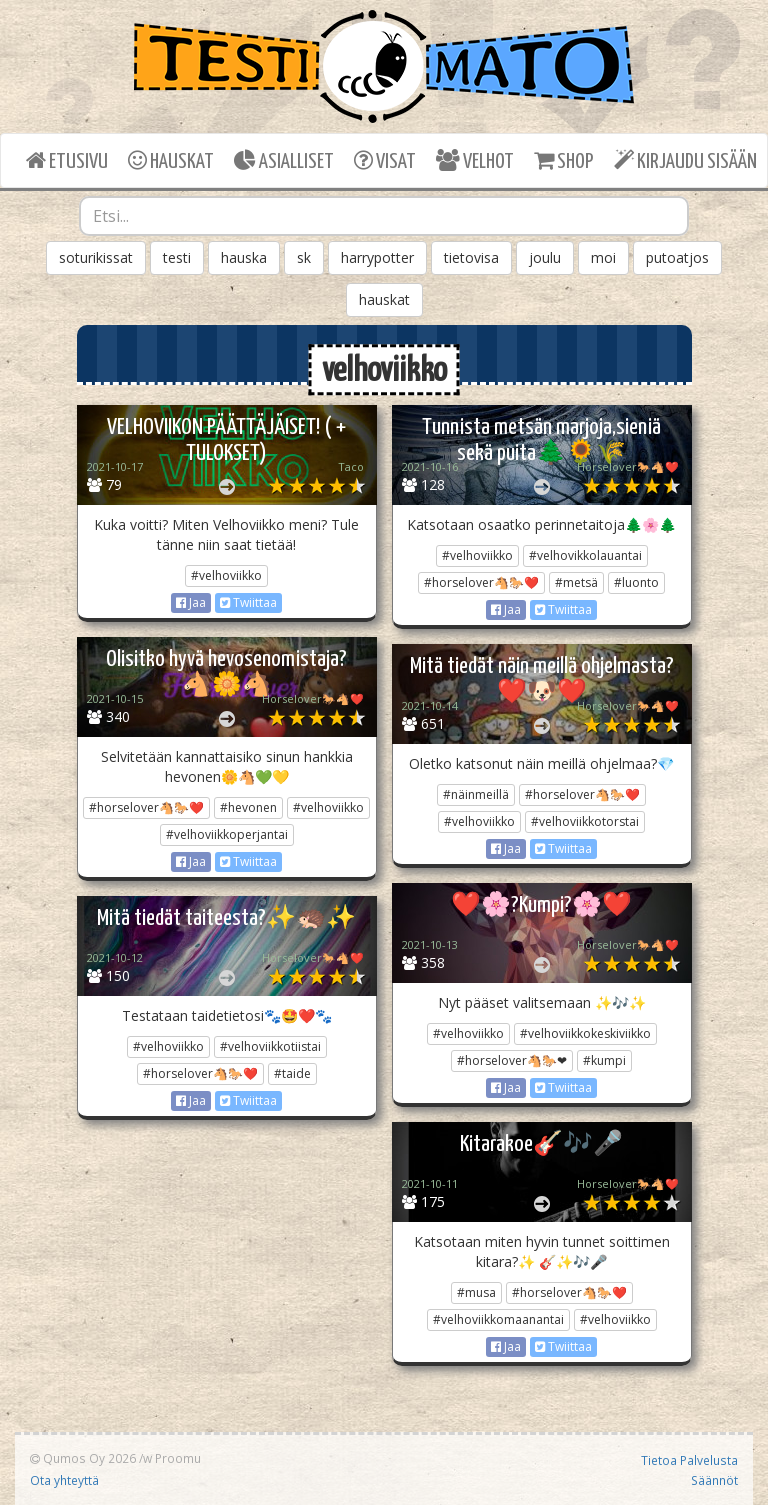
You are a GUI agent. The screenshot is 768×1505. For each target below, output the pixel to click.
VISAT (385, 160)
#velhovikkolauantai (585, 555)
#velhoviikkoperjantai (227, 834)
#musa (476, 1292)
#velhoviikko (226, 575)
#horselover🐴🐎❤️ (481, 582)
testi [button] (177, 257)
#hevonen (248, 807)
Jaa (191, 602)
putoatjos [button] (677, 257)
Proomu (178, 1458)
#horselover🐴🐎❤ (512, 1060)
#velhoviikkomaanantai (498, 1319)
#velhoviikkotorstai (585, 821)
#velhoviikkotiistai (270, 1046)
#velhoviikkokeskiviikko (585, 1033)
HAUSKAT (171, 160)
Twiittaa (248, 602)
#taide (292, 1073)
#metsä (576, 582)
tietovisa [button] (471, 257)
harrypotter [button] (377, 257)
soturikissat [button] (96, 257)
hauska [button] (244, 257)
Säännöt (714, 1480)
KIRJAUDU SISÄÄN (685, 160)
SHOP (563, 160)
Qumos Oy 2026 (83, 1458)
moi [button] (603, 257)
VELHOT (475, 160)
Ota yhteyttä (64, 1480)
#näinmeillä (476, 794)
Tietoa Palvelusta (689, 1460)
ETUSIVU (67, 160)
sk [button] (304, 257)
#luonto (636, 582)
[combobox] (384, 216)
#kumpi (604, 1060)
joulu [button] (545, 257)
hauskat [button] (384, 299)
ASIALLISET (284, 160)
